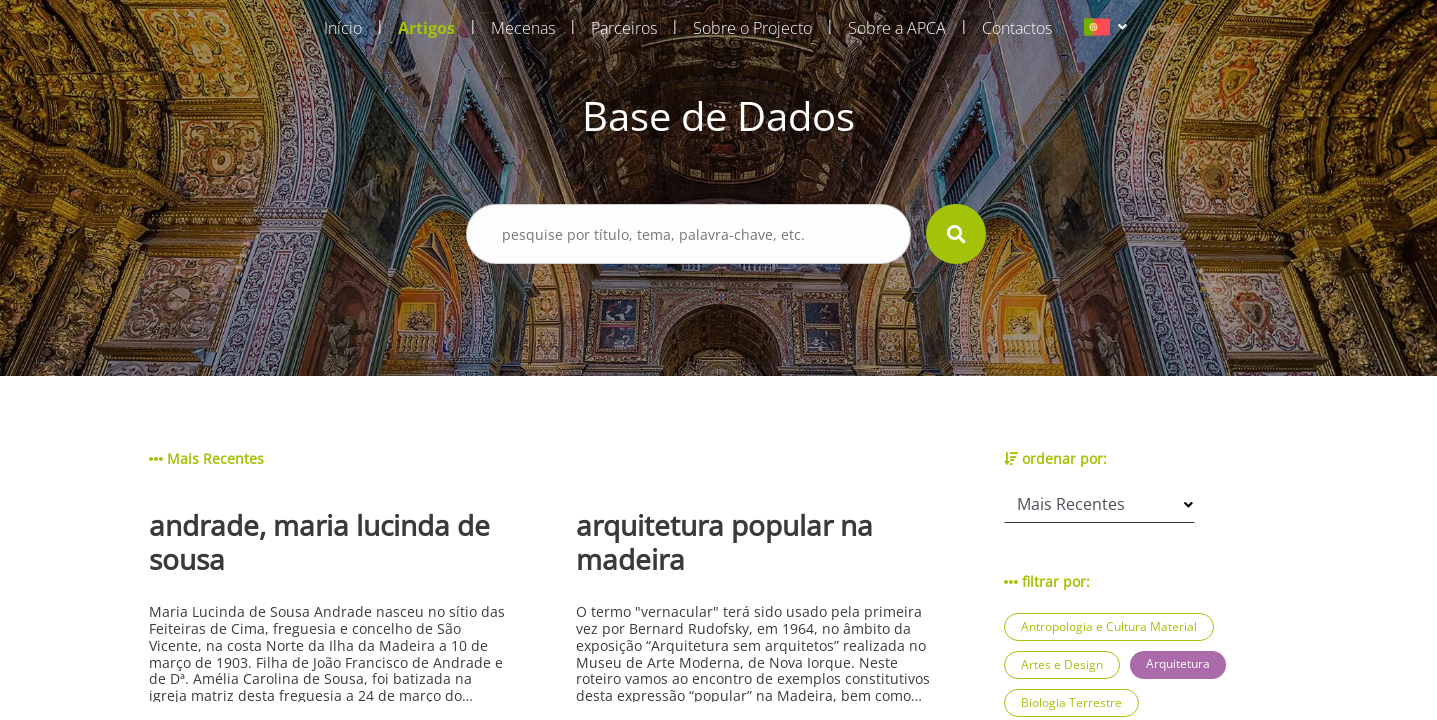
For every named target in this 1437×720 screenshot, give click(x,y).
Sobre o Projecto (752, 28)
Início (343, 28)
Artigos (426, 28)
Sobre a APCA (897, 28)
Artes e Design (1062, 664)
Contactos (1017, 28)
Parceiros (624, 28)
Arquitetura (1178, 663)
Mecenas (523, 28)
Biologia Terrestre (1071, 702)
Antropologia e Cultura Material (1109, 626)
